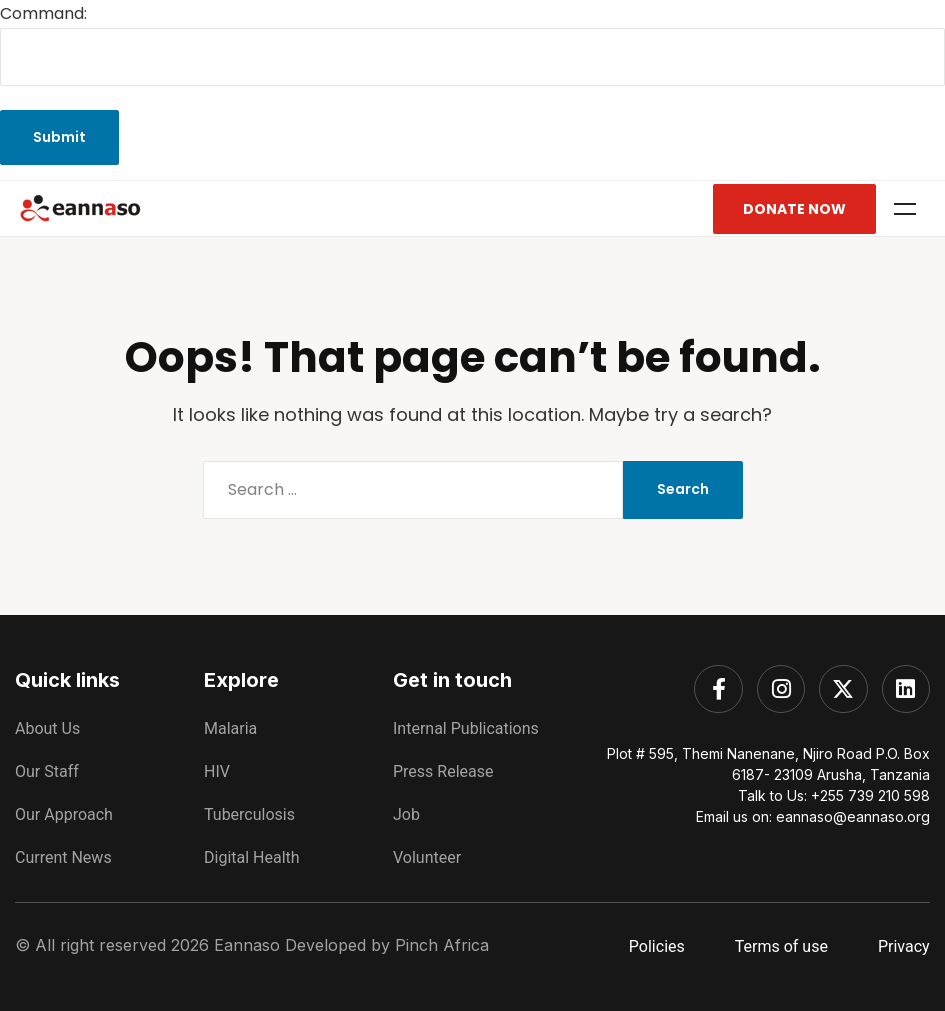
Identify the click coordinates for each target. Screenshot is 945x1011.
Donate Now (794, 209)
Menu (905, 209)
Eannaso (247, 945)
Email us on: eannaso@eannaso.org (813, 816)
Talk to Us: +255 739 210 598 (834, 795)
